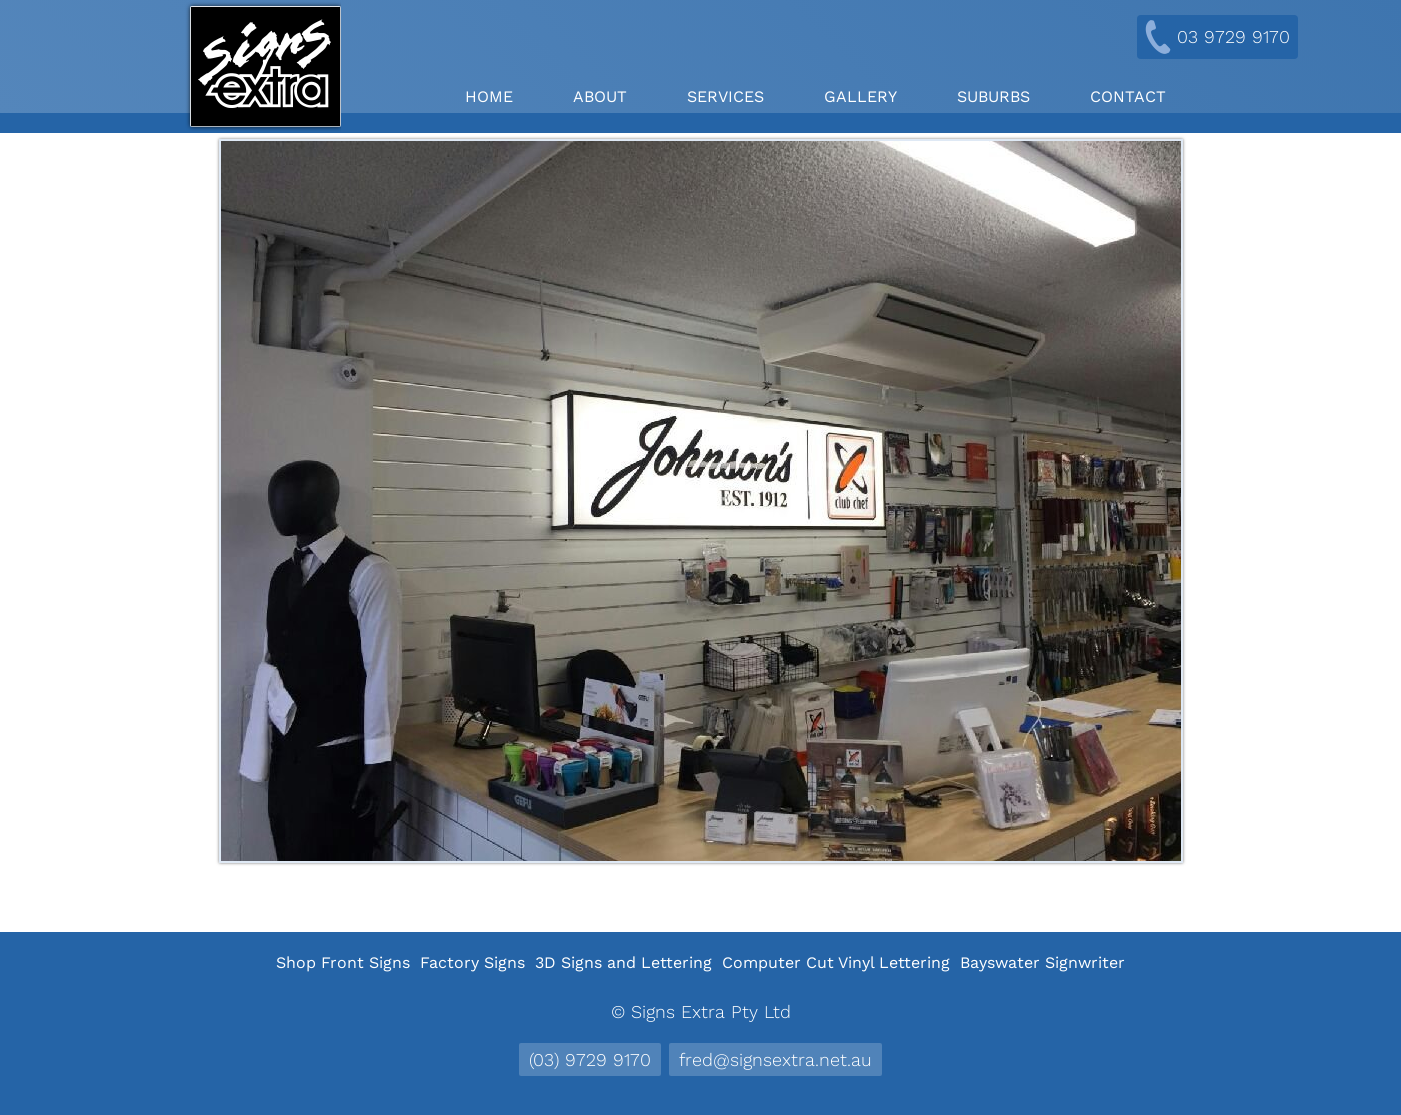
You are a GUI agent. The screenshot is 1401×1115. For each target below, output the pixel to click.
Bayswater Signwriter (1042, 962)
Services (725, 96)
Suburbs (993, 96)
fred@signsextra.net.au (775, 1059)
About (600, 96)
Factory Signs (472, 962)
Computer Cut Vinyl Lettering (836, 962)
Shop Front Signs (343, 962)
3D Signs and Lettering (623, 962)
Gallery (860, 96)
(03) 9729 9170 (590, 1059)
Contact (1128, 96)
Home (489, 96)
